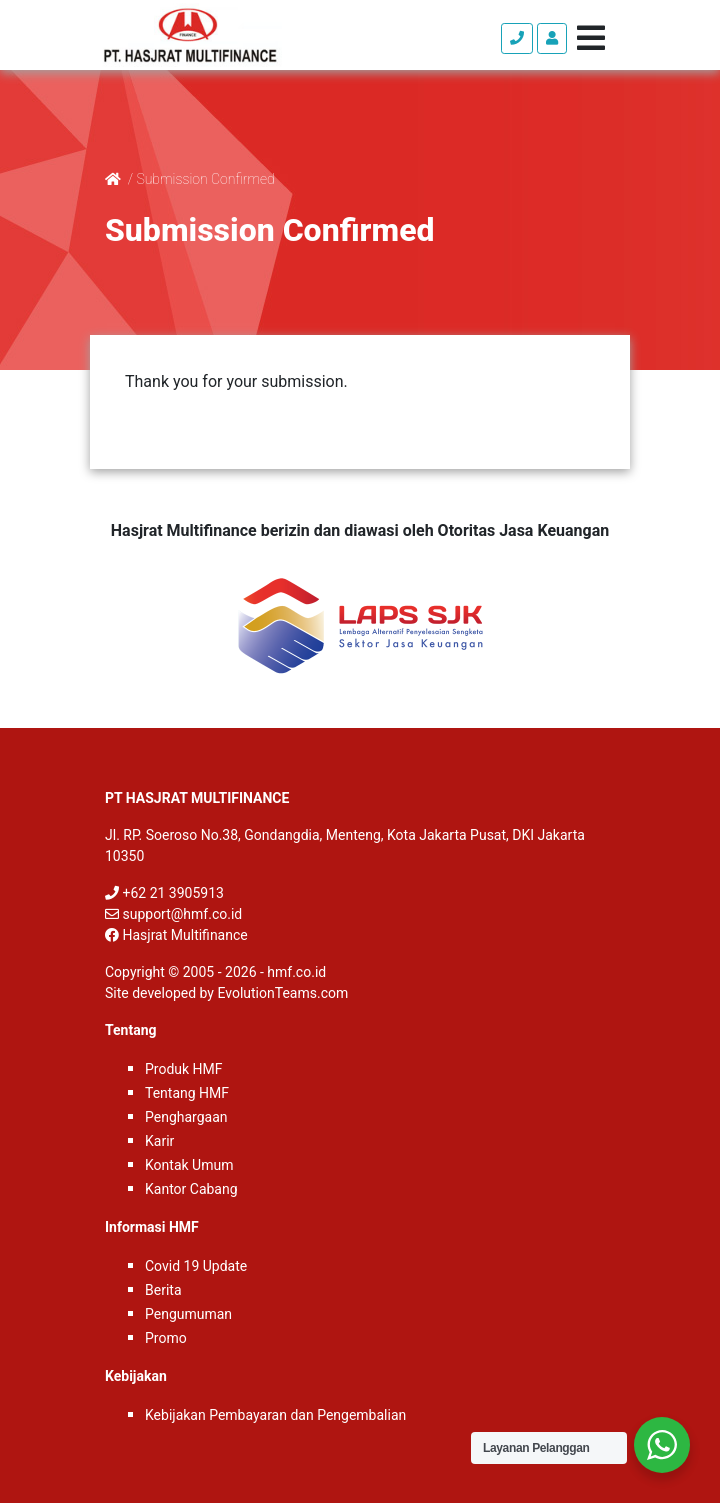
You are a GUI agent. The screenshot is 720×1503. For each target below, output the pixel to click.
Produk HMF (184, 1069)
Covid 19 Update (196, 1266)
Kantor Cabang (191, 1189)
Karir (159, 1141)
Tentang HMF (187, 1093)
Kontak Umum (189, 1165)
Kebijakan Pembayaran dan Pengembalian (275, 1415)
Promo (166, 1338)
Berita (163, 1290)
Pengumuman (188, 1314)
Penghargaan (186, 1117)
